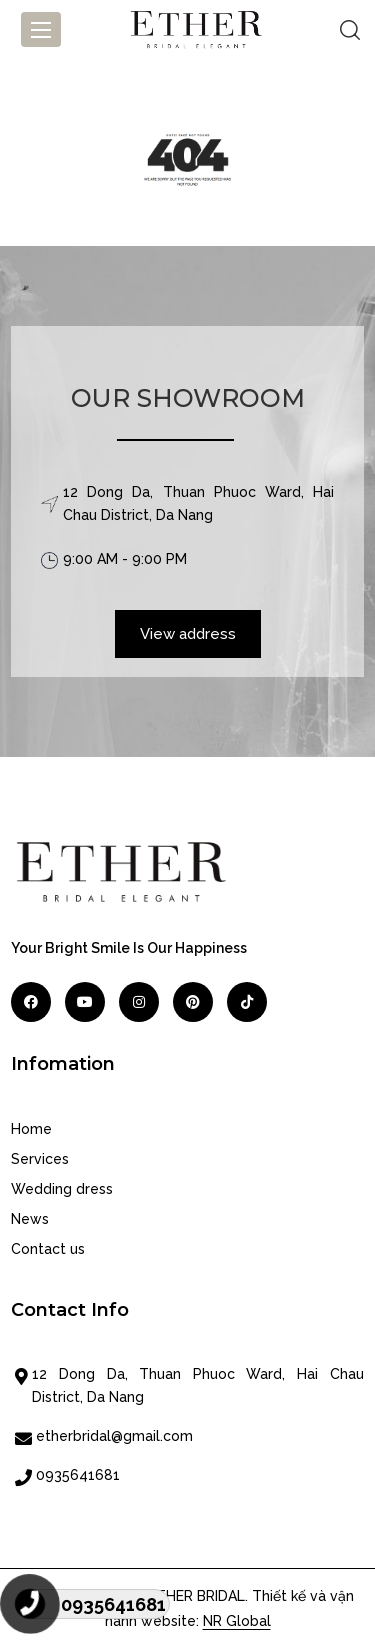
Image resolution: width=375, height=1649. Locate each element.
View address (188, 634)
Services (40, 1159)
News (30, 1219)
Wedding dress (62, 1189)
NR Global (237, 1621)
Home (31, 1129)
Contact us (48, 1249)
